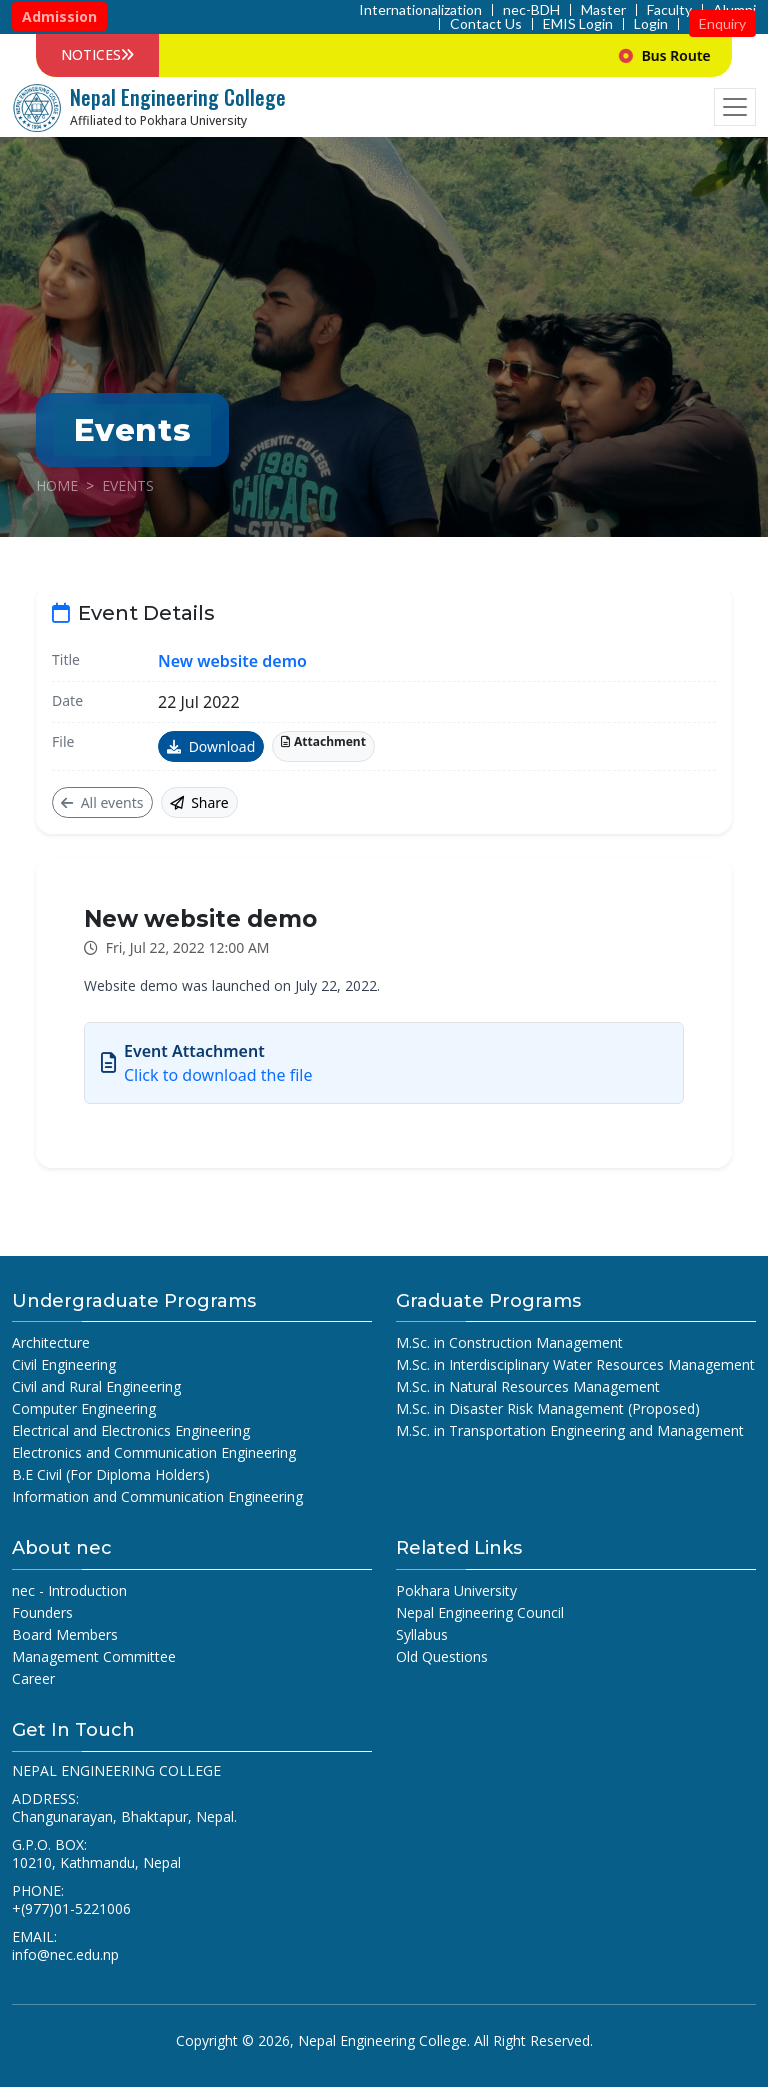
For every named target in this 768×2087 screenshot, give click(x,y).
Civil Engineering (64, 1364)
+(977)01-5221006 (71, 1908)
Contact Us (486, 24)
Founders (42, 1612)
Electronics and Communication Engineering (154, 1452)
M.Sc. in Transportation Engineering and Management (570, 1430)
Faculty (669, 10)
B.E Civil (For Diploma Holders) (111, 1474)
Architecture (51, 1342)
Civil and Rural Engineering (96, 1386)
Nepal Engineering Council (480, 1612)
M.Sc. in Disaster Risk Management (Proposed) (548, 1408)
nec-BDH (531, 10)
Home (57, 485)
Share (199, 802)
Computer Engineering (84, 1408)
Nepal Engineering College (382, 2040)
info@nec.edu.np (65, 1954)
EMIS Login (578, 24)
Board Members (65, 1634)
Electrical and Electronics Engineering (131, 1430)
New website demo (232, 661)
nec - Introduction (69, 1590)
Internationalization (420, 10)
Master (603, 10)
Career (33, 1678)
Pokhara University (456, 1590)
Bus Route (700, 55)
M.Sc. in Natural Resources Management (528, 1386)
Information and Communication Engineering (157, 1496)
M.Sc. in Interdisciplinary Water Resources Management (575, 1364)
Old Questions (442, 1656)
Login (651, 24)
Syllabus (422, 1634)
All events (102, 802)
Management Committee (94, 1656)
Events (128, 485)
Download (211, 746)
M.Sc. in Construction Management (509, 1342)
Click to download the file (218, 1075)
